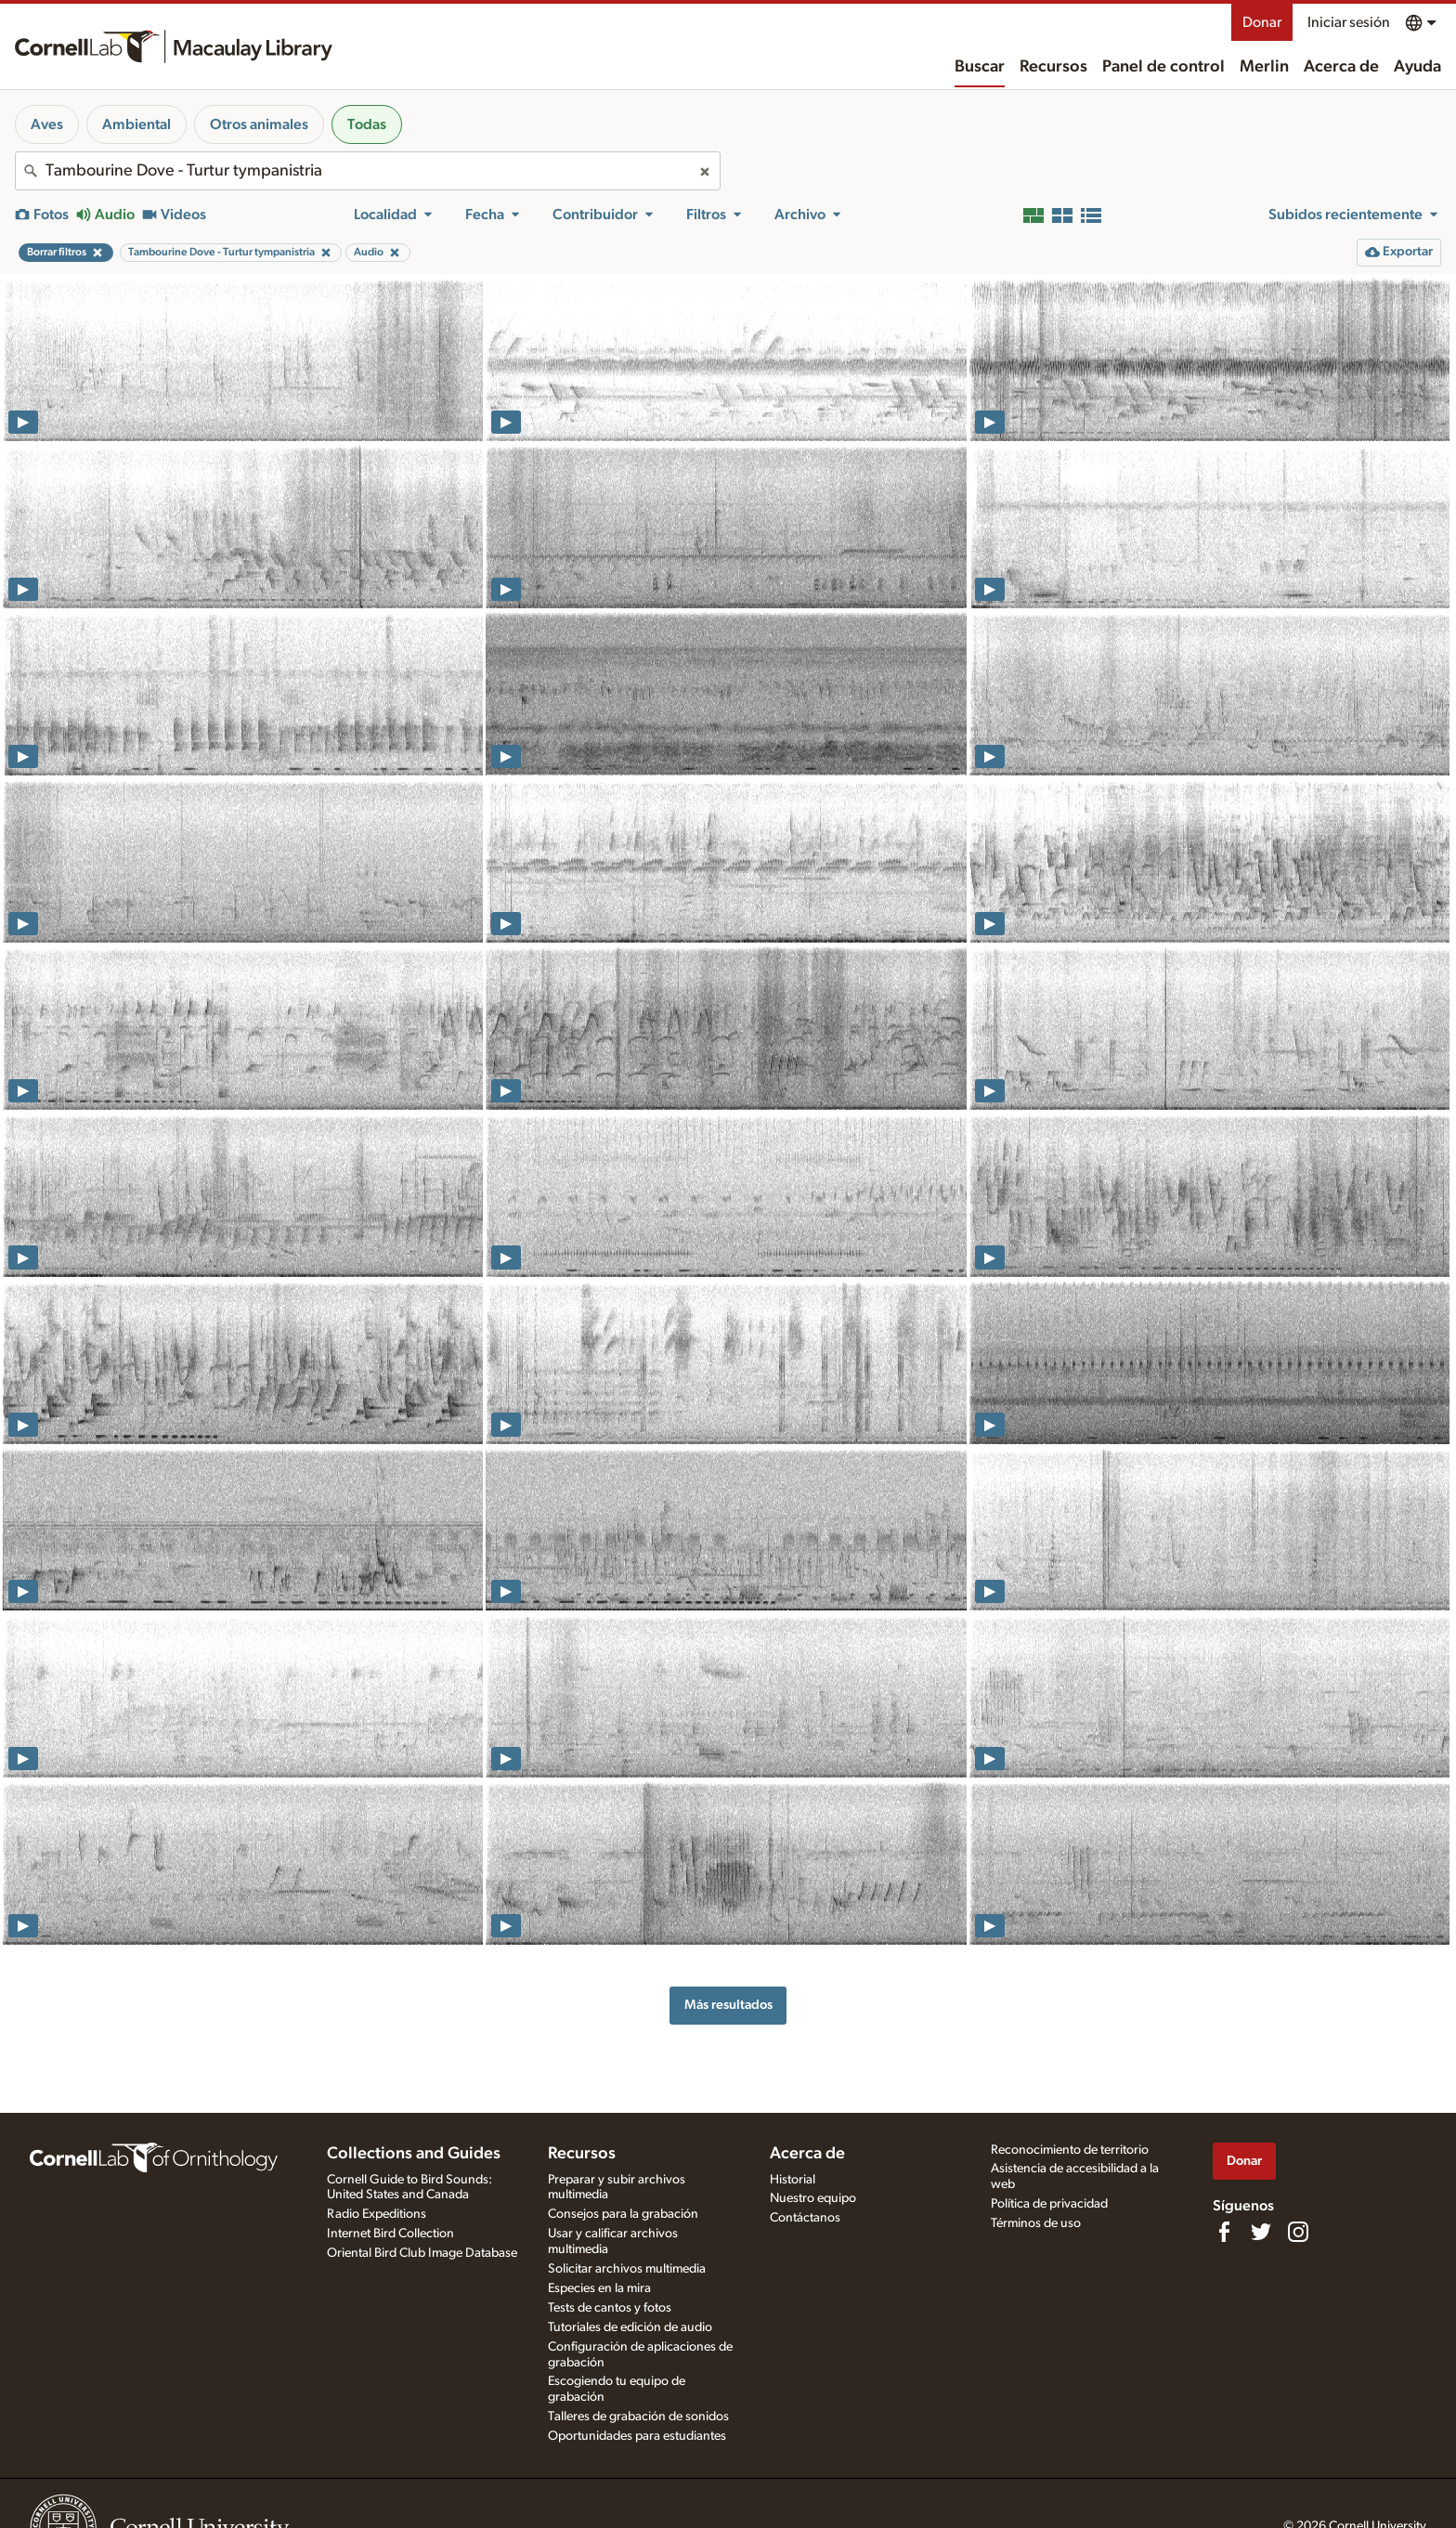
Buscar (980, 67)
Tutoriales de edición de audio (630, 2327)
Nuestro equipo (813, 2198)
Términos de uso (1036, 2223)
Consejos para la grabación (623, 2214)
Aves (47, 124)
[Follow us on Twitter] (1261, 2232)
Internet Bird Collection (390, 2233)
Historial (792, 2179)
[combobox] (368, 170)
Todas (366, 124)
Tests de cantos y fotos (609, 2307)
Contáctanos (805, 2217)
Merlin (1264, 67)
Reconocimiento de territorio (1070, 2150)
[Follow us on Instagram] (1298, 2232)
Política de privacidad (1049, 2203)
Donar (1261, 22)
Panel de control (1163, 67)
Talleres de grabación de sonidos (638, 2416)
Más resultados (728, 2005)
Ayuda (1417, 67)
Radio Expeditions (376, 2214)
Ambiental (136, 124)
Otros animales (259, 124)
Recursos (1053, 67)
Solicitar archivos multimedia (627, 2268)
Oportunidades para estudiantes (637, 2436)
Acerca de (1341, 67)
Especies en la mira (599, 2288)
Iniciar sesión (1348, 22)
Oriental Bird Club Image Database (422, 2253)
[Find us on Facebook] (1224, 2232)
